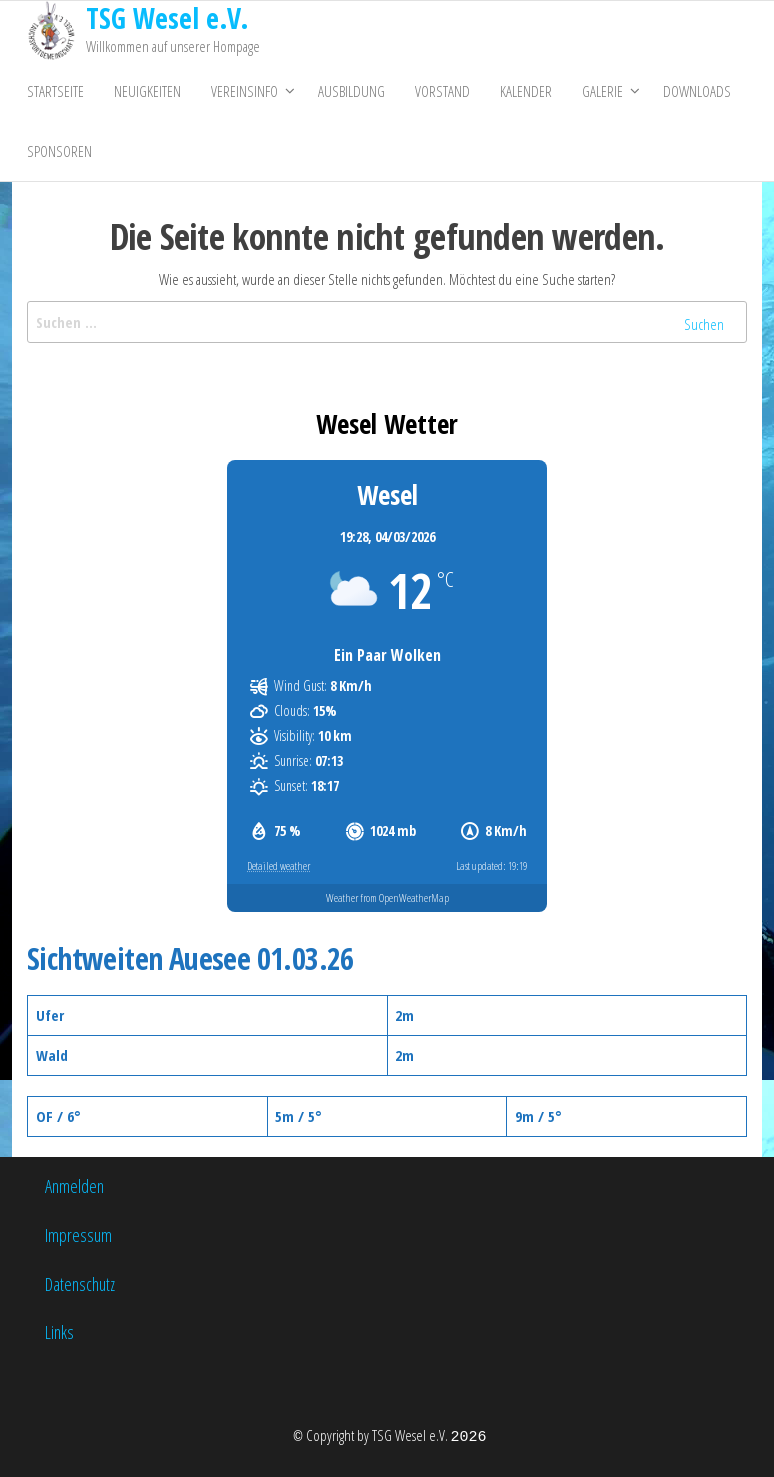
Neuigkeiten (147, 91)
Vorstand (442, 91)
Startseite (55, 91)
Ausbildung (351, 91)
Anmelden (74, 1186)
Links (59, 1332)
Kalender (526, 91)
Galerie (602, 91)
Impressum (78, 1235)
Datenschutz (80, 1284)
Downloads (697, 91)
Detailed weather (278, 865)
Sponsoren (59, 151)
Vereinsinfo (244, 91)
